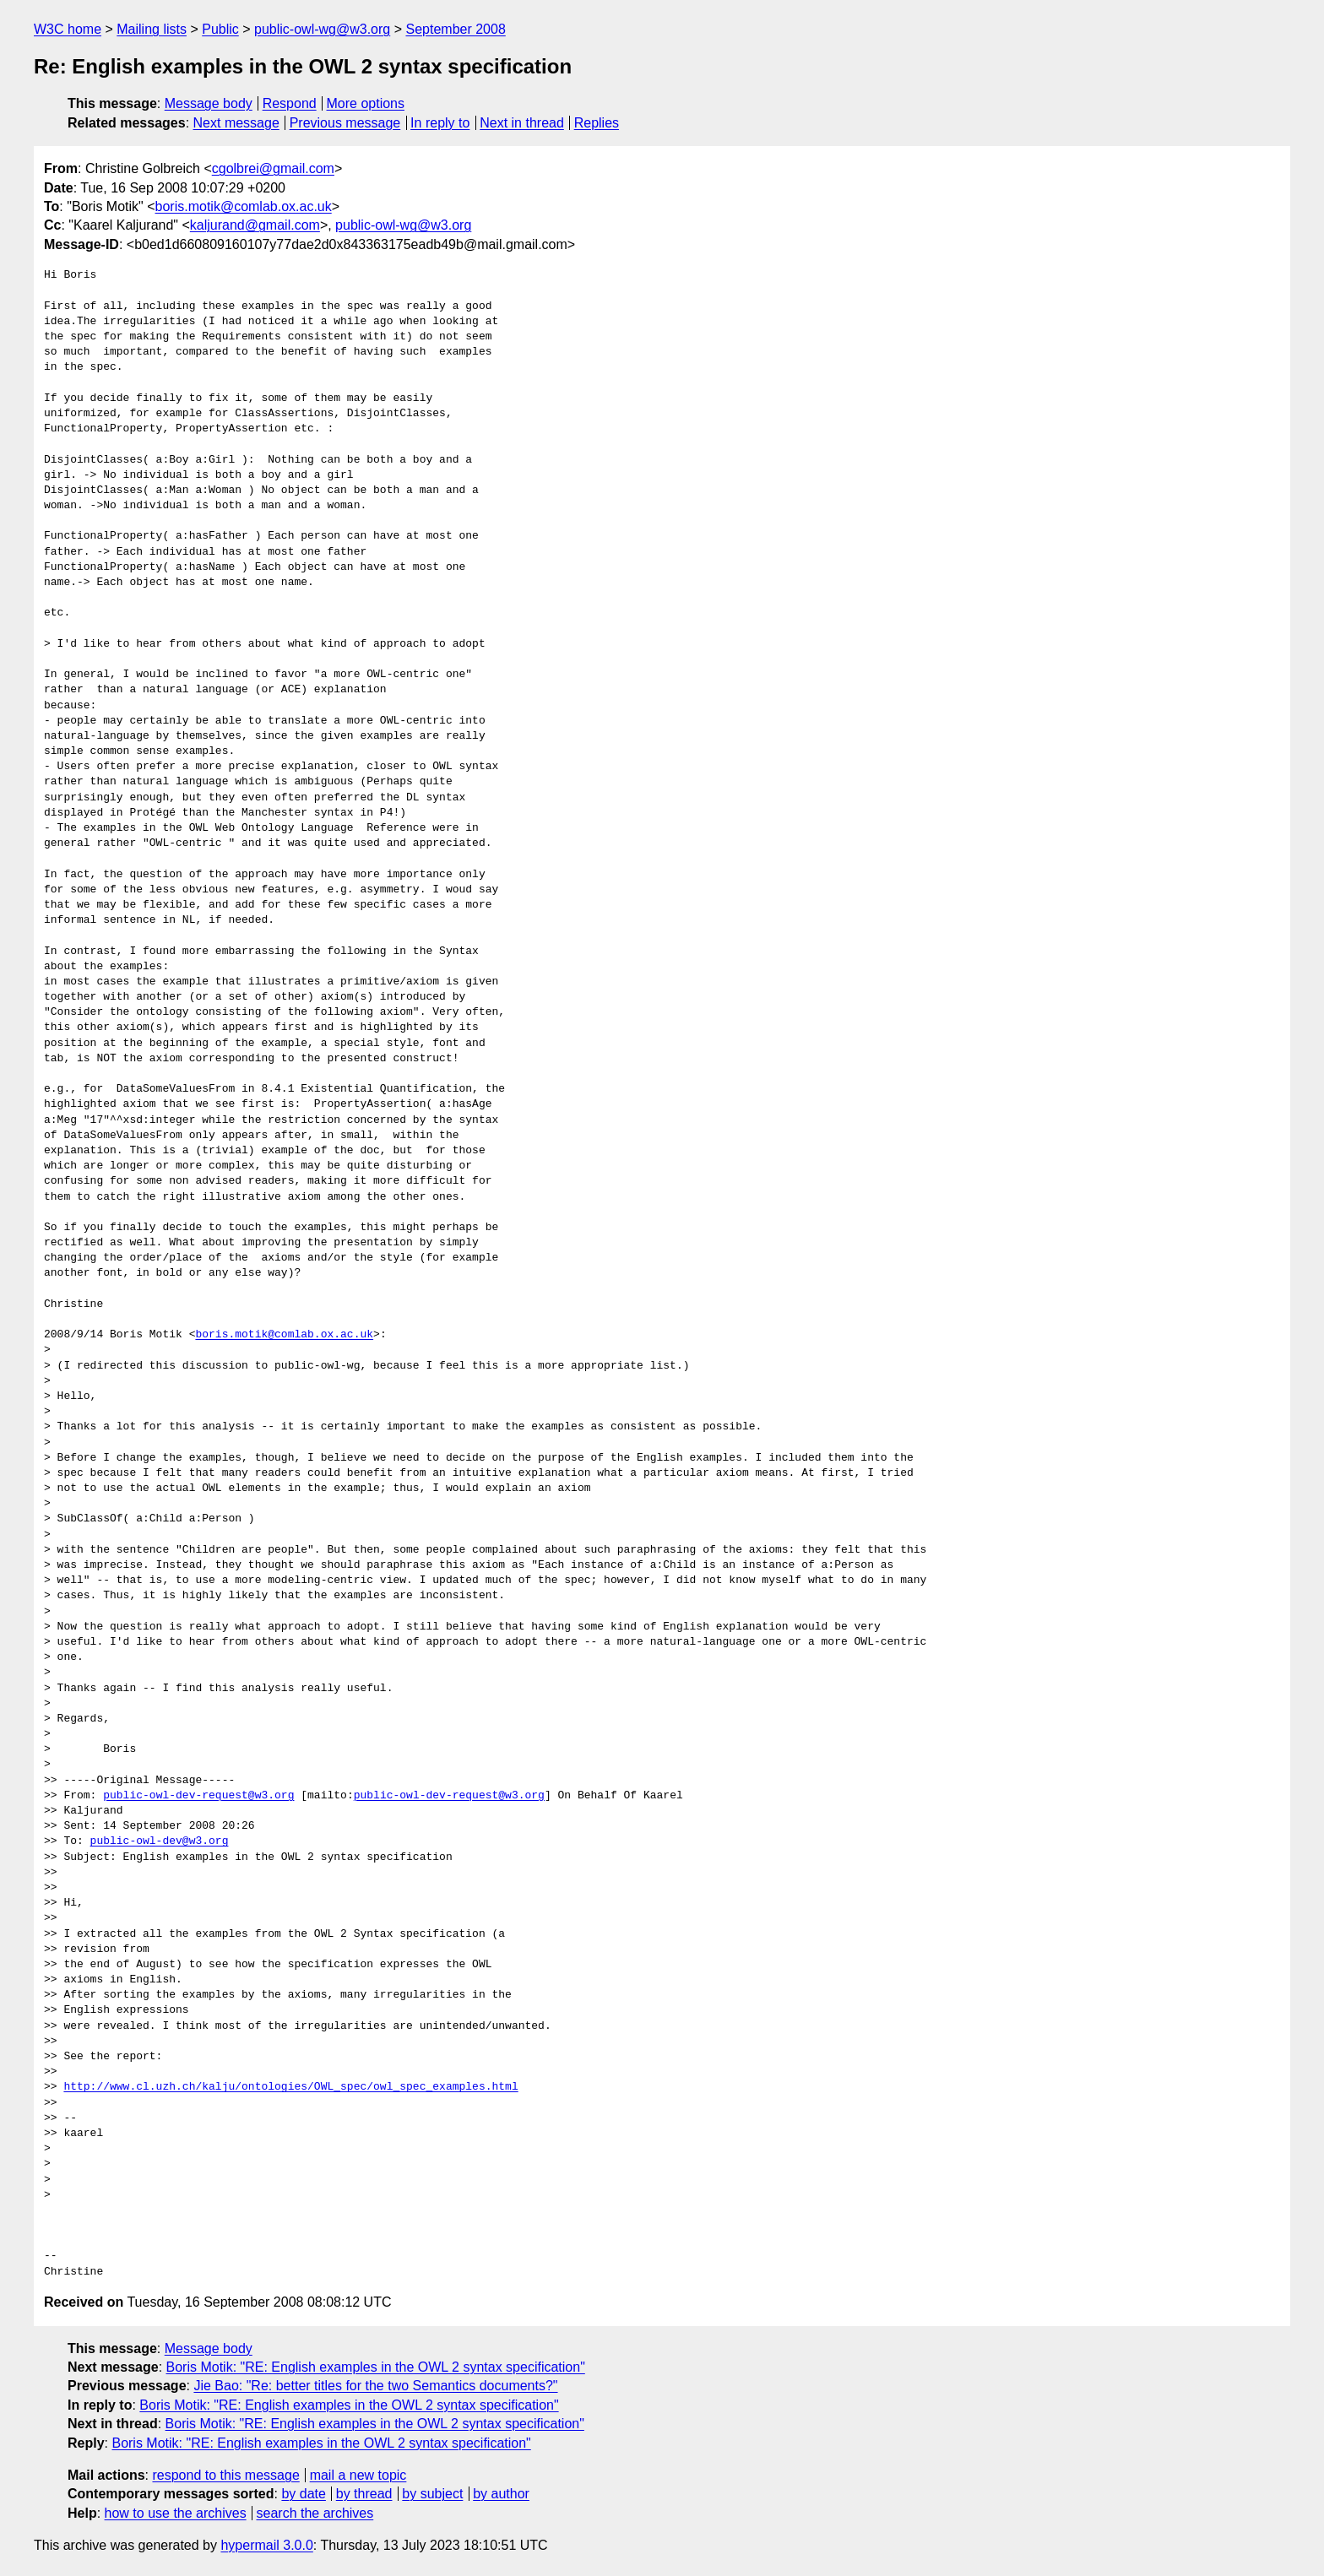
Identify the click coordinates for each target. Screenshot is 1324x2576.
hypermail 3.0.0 (266, 2545)
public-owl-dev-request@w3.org (198, 1795)
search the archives (315, 2513)
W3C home (67, 29)
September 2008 (455, 29)
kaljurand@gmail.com (255, 225)
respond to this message (225, 2475)
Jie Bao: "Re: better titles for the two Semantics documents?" (375, 2385)
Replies (596, 123)
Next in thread (522, 123)
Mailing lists (152, 29)
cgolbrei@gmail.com (273, 168)
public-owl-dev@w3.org (159, 1841)
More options (366, 103)
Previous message (345, 123)
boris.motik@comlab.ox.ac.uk (243, 206)
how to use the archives (176, 2513)
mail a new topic (358, 2475)
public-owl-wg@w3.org (322, 29)
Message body (208, 103)
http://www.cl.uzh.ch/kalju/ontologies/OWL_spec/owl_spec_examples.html (290, 2087)
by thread (364, 2494)
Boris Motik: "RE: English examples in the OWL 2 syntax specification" (375, 2367)
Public (220, 29)
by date (303, 2494)
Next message (236, 123)
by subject (432, 2494)
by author (501, 2494)
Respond (290, 103)
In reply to (439, 123)
